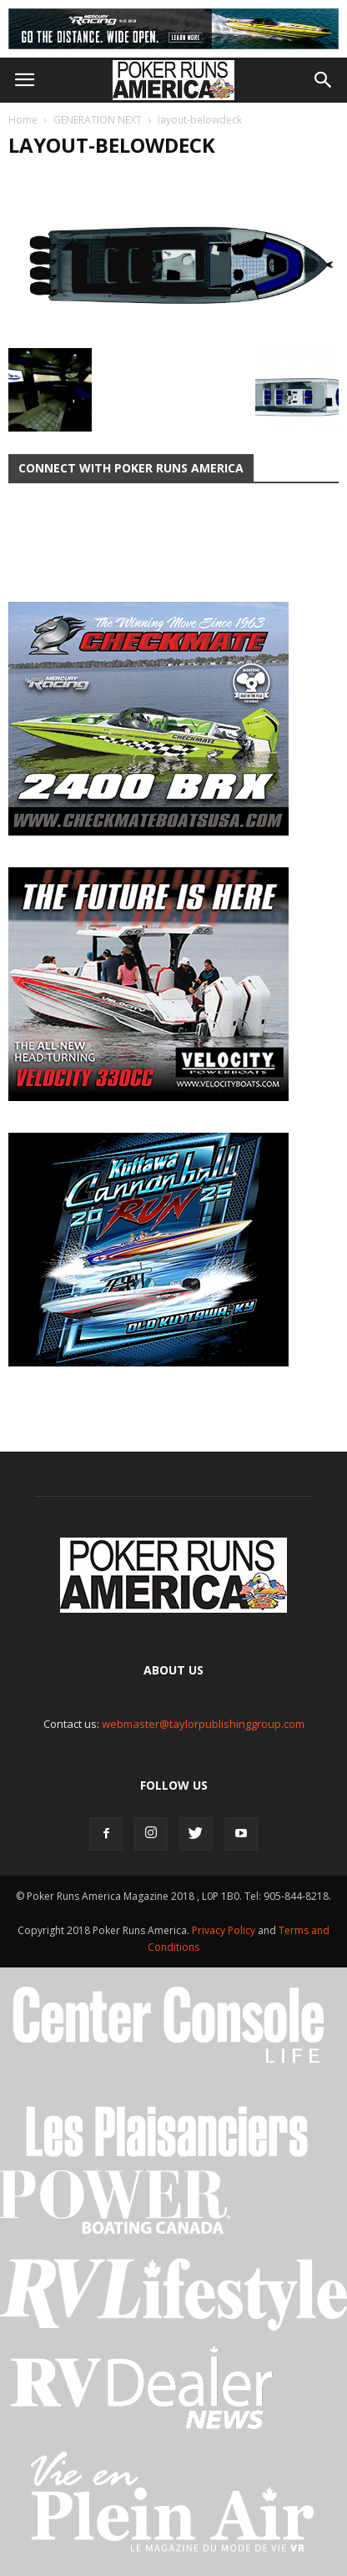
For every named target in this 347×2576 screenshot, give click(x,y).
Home (23, 120)
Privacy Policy (225, 1930)
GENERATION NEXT (97, 120)
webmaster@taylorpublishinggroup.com (203, 1723)
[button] (323, 80)
